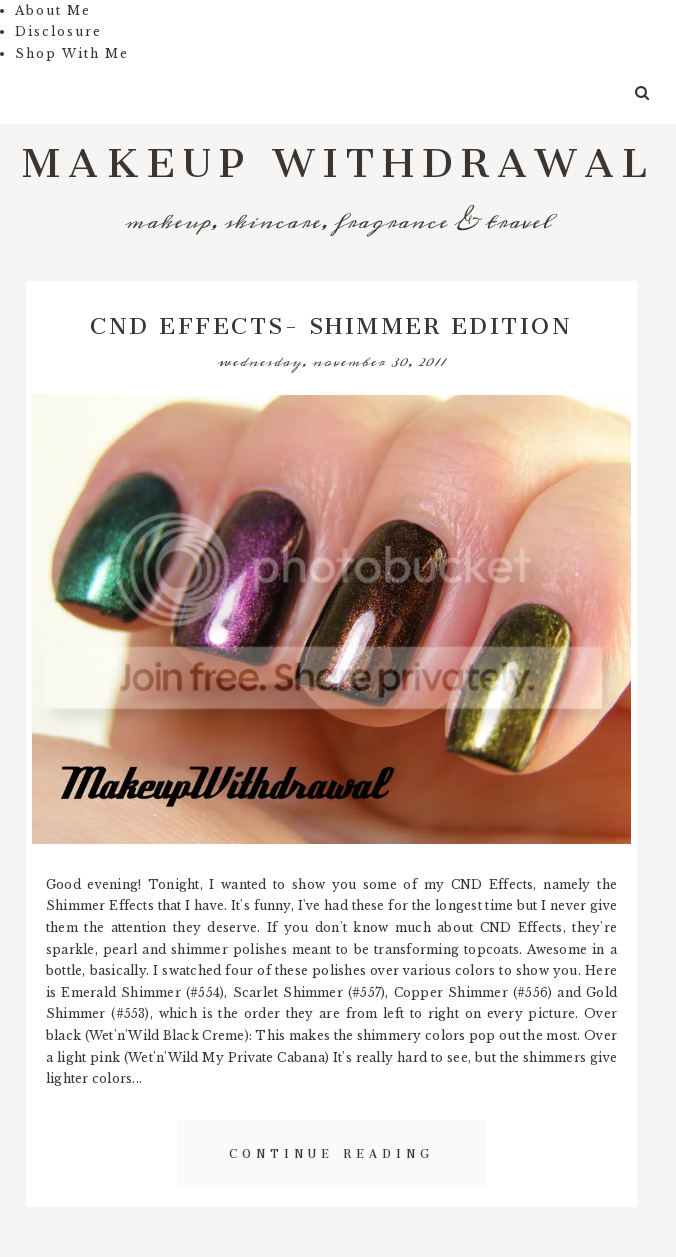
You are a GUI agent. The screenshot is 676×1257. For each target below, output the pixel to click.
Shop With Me (72, 53)
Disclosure (58, 31)
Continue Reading (331, 1151)
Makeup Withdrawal (338, 151)
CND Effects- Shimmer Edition (331, 320)
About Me (53, 10)
